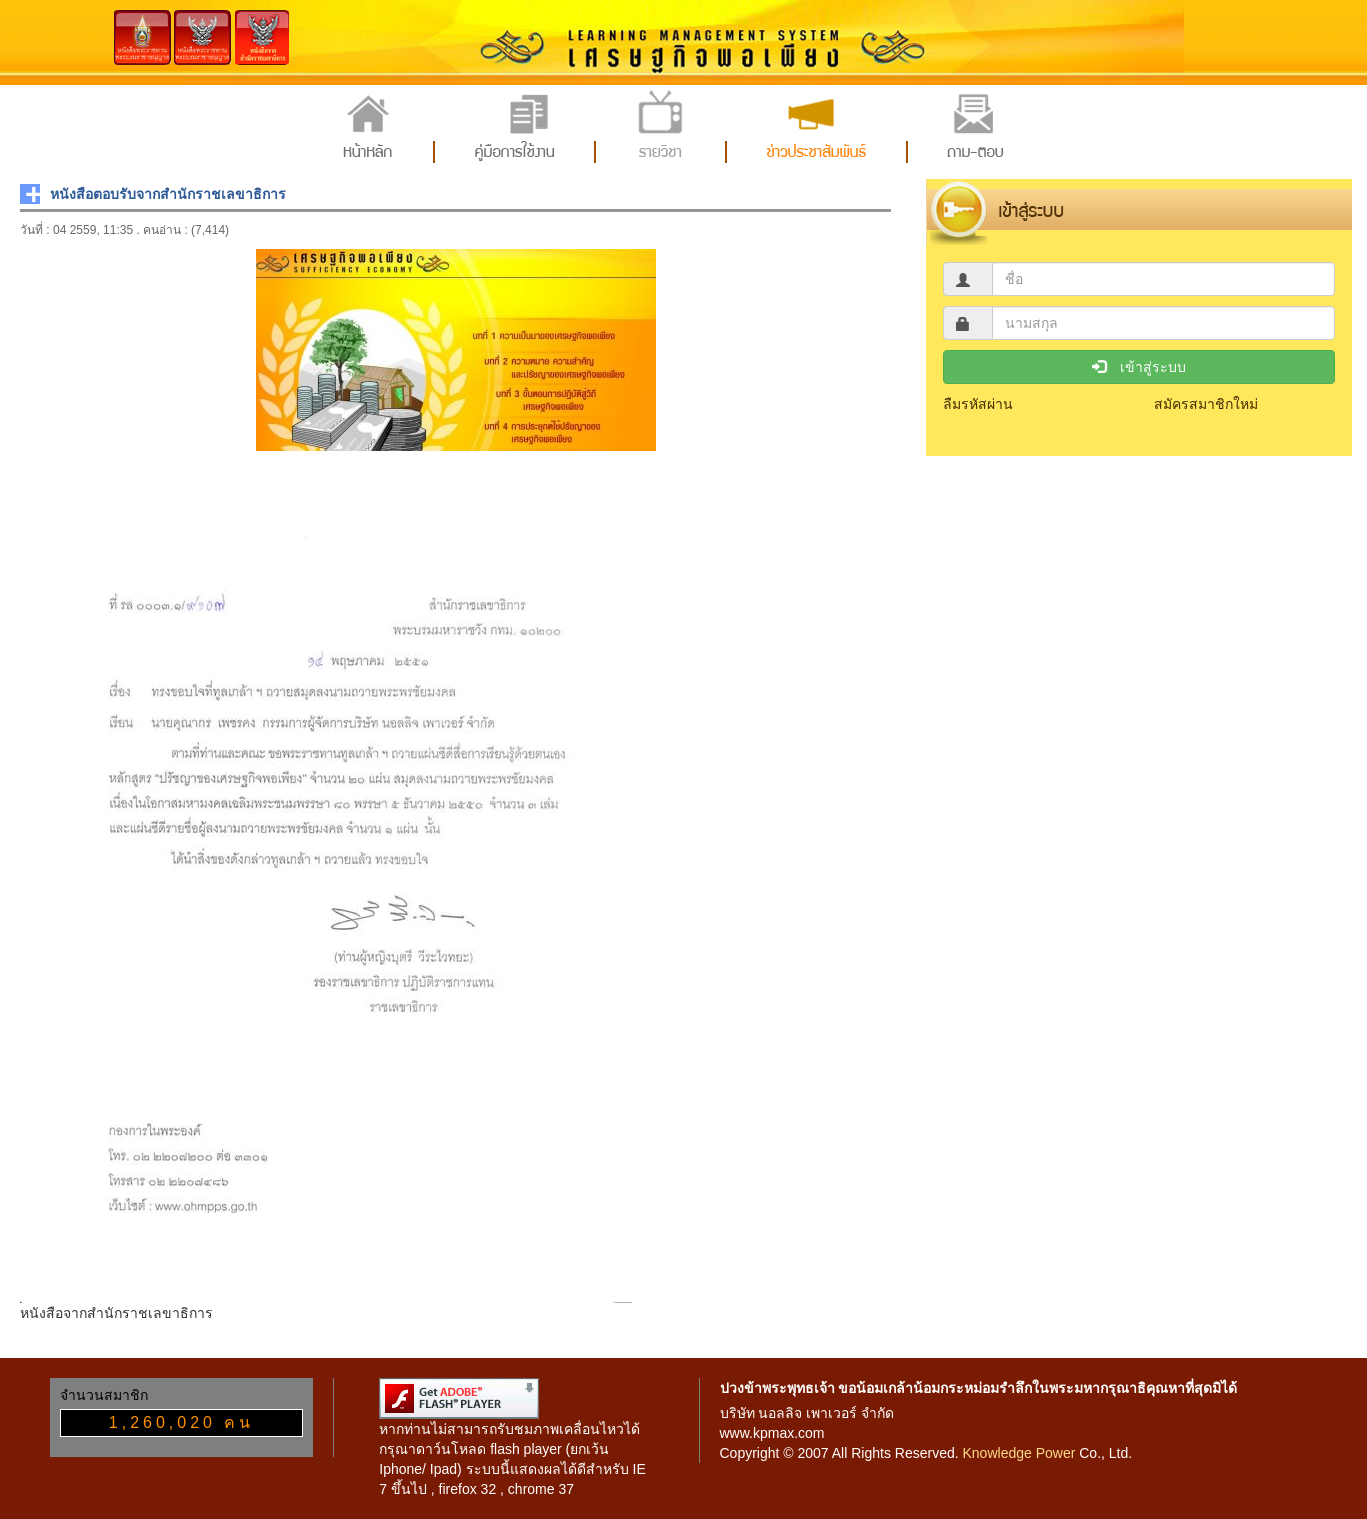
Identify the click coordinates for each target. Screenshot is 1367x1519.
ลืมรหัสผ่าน (978, 404)
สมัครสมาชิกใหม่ (1206, 404)
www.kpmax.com (772, 1433)
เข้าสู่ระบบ (1139, 367)
